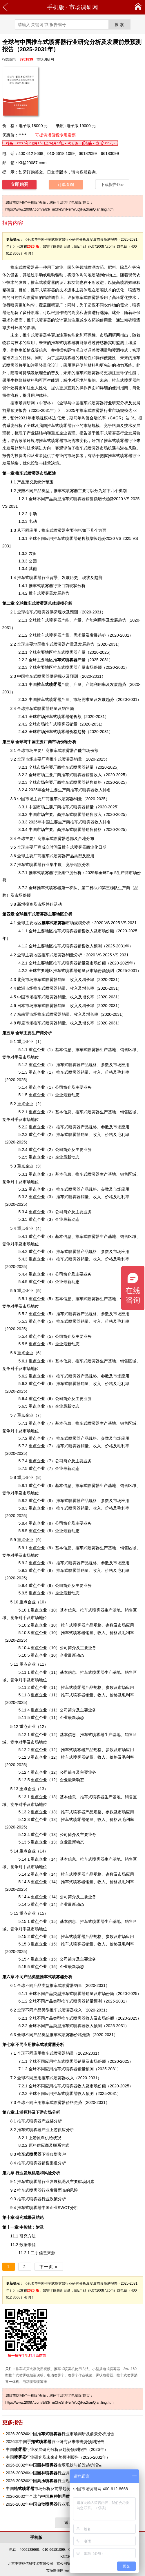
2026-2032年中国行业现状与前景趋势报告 (54, 2504)
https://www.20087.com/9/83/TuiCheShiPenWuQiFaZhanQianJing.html (60, 209)
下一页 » (48, 2266)
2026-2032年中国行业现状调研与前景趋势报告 (58, 2480)
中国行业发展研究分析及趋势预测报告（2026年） (57, 2449)
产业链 (47, 2121)
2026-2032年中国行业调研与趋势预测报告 (54, 2473)
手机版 (55, 7)
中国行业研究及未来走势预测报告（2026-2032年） (58, 2457)
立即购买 (19, 184)
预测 (90, 2093)
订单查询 (66, 184)
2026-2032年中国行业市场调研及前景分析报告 (60, 2433)
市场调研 (22, 403)
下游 (33, 2154)
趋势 (18, 448)
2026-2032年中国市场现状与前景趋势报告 (54, 2465)
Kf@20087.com (33, 162)
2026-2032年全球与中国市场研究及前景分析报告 (64, 2496)
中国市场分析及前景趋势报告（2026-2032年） (58, 2488)
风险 (74, 2190)
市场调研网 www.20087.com (68, 2570)
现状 (6, 433)
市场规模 (61, 922)
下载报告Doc (112, 184)
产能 (65, 620)
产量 (69, 659)
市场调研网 (83, 7)
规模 (124, 410)
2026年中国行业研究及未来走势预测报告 (55, 2441)
